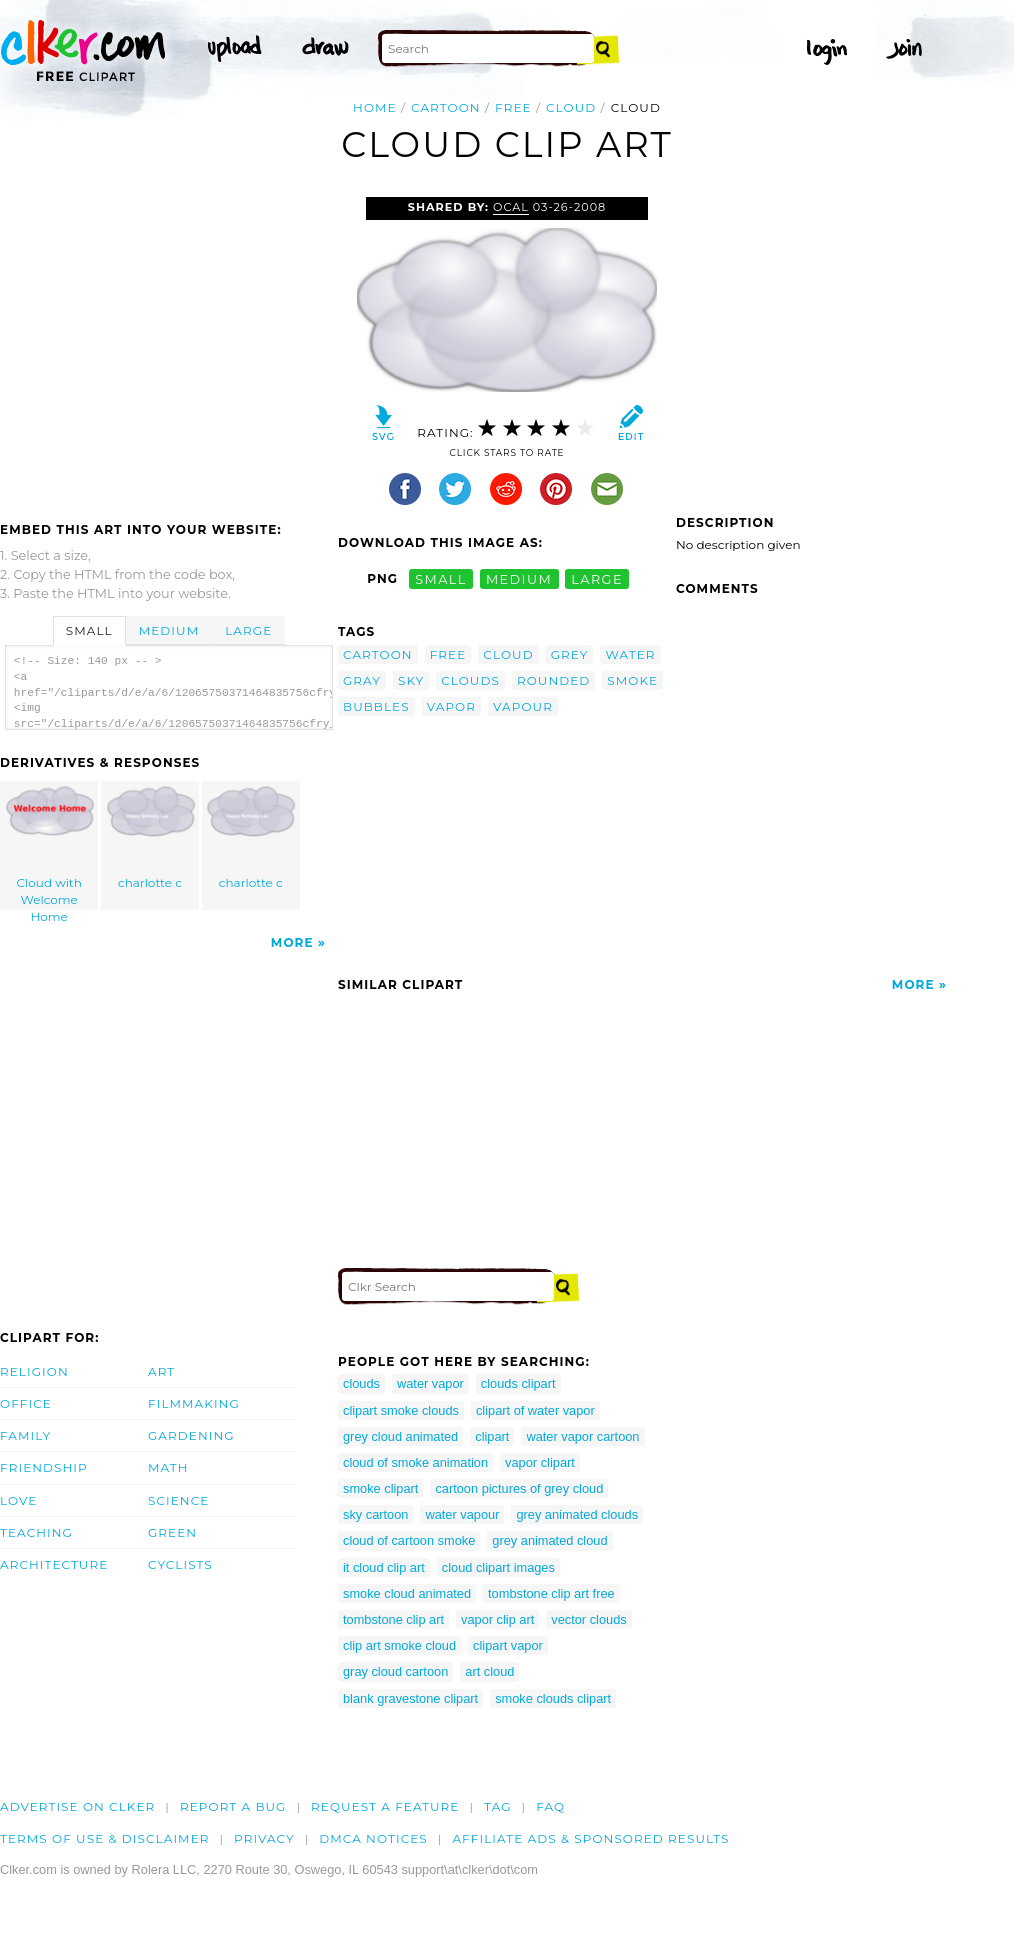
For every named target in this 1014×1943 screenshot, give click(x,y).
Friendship (44, 1467)
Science (178, 1500)
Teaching (36, 1532)
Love (18, 1500)
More (292, 942)
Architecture (54, 1564)
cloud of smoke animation (415, 1462)
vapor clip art (497, 1619)
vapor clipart (540, 1462)
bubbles (376, 706)
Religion (34, 1371)
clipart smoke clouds (401, 1410)
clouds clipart (518, 1383)
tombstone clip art (393, 1619)
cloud (571, 107)
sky (411, 680)
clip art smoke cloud (399, 1645)
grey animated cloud (549, 1540)
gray (362, 680)
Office (26, 1403)
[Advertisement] (168, 347)
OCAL (511, 207)
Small (89, 630)
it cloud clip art (384, 1567)
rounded (553, 680)
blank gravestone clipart (410, 1698)
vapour (523, 706)
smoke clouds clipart (553, 1698)
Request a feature (385, 1806)
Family (25, 1435)
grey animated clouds (577, 1514)
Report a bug (233, 1806)
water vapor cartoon (582, 1436)
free (513, 107)
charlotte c (151, 837)
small (441, 578)
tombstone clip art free (551, 1593)
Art (161, 1371)
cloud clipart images (498, 1567)
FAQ (550, 1806)
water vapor (430, 1383)
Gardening (191, 1435)
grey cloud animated (400, 1436)
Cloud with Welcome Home (50, 847)
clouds (470, 680)
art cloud (489, 1671)
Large (248, 630)
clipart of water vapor (535, 1410)
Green (172, 1532)
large (597, 578)
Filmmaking (194, 1403)
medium (519, 578)
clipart (492, 1436)
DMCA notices (373, 1838)
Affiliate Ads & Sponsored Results (590, 1838)
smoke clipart (380, 1488)
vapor (451, 706)
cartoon (446, 107)
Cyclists (180, 1564)
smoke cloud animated (407, 1593)
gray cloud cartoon (395, 1671)
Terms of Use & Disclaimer (105, 1838)
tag (497, 1806)
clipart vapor (508, 1645)
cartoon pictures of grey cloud (519, 1488)
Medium (169, 630)
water (630, 654)
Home (375, 107)
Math (168, 1467)
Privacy (264, 1838)
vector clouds (588, 1619)
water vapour (462, 1514)
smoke (632, 680)
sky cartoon (375, 1514)
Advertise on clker (77, 1806)
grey (570, 654)
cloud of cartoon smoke (409, 1540)
